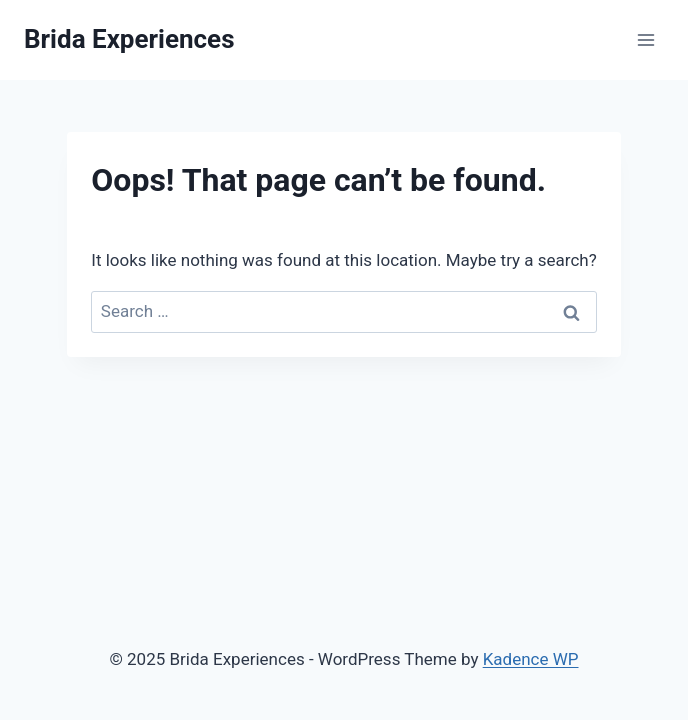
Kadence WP (531, 659)
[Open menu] (645, 39)
